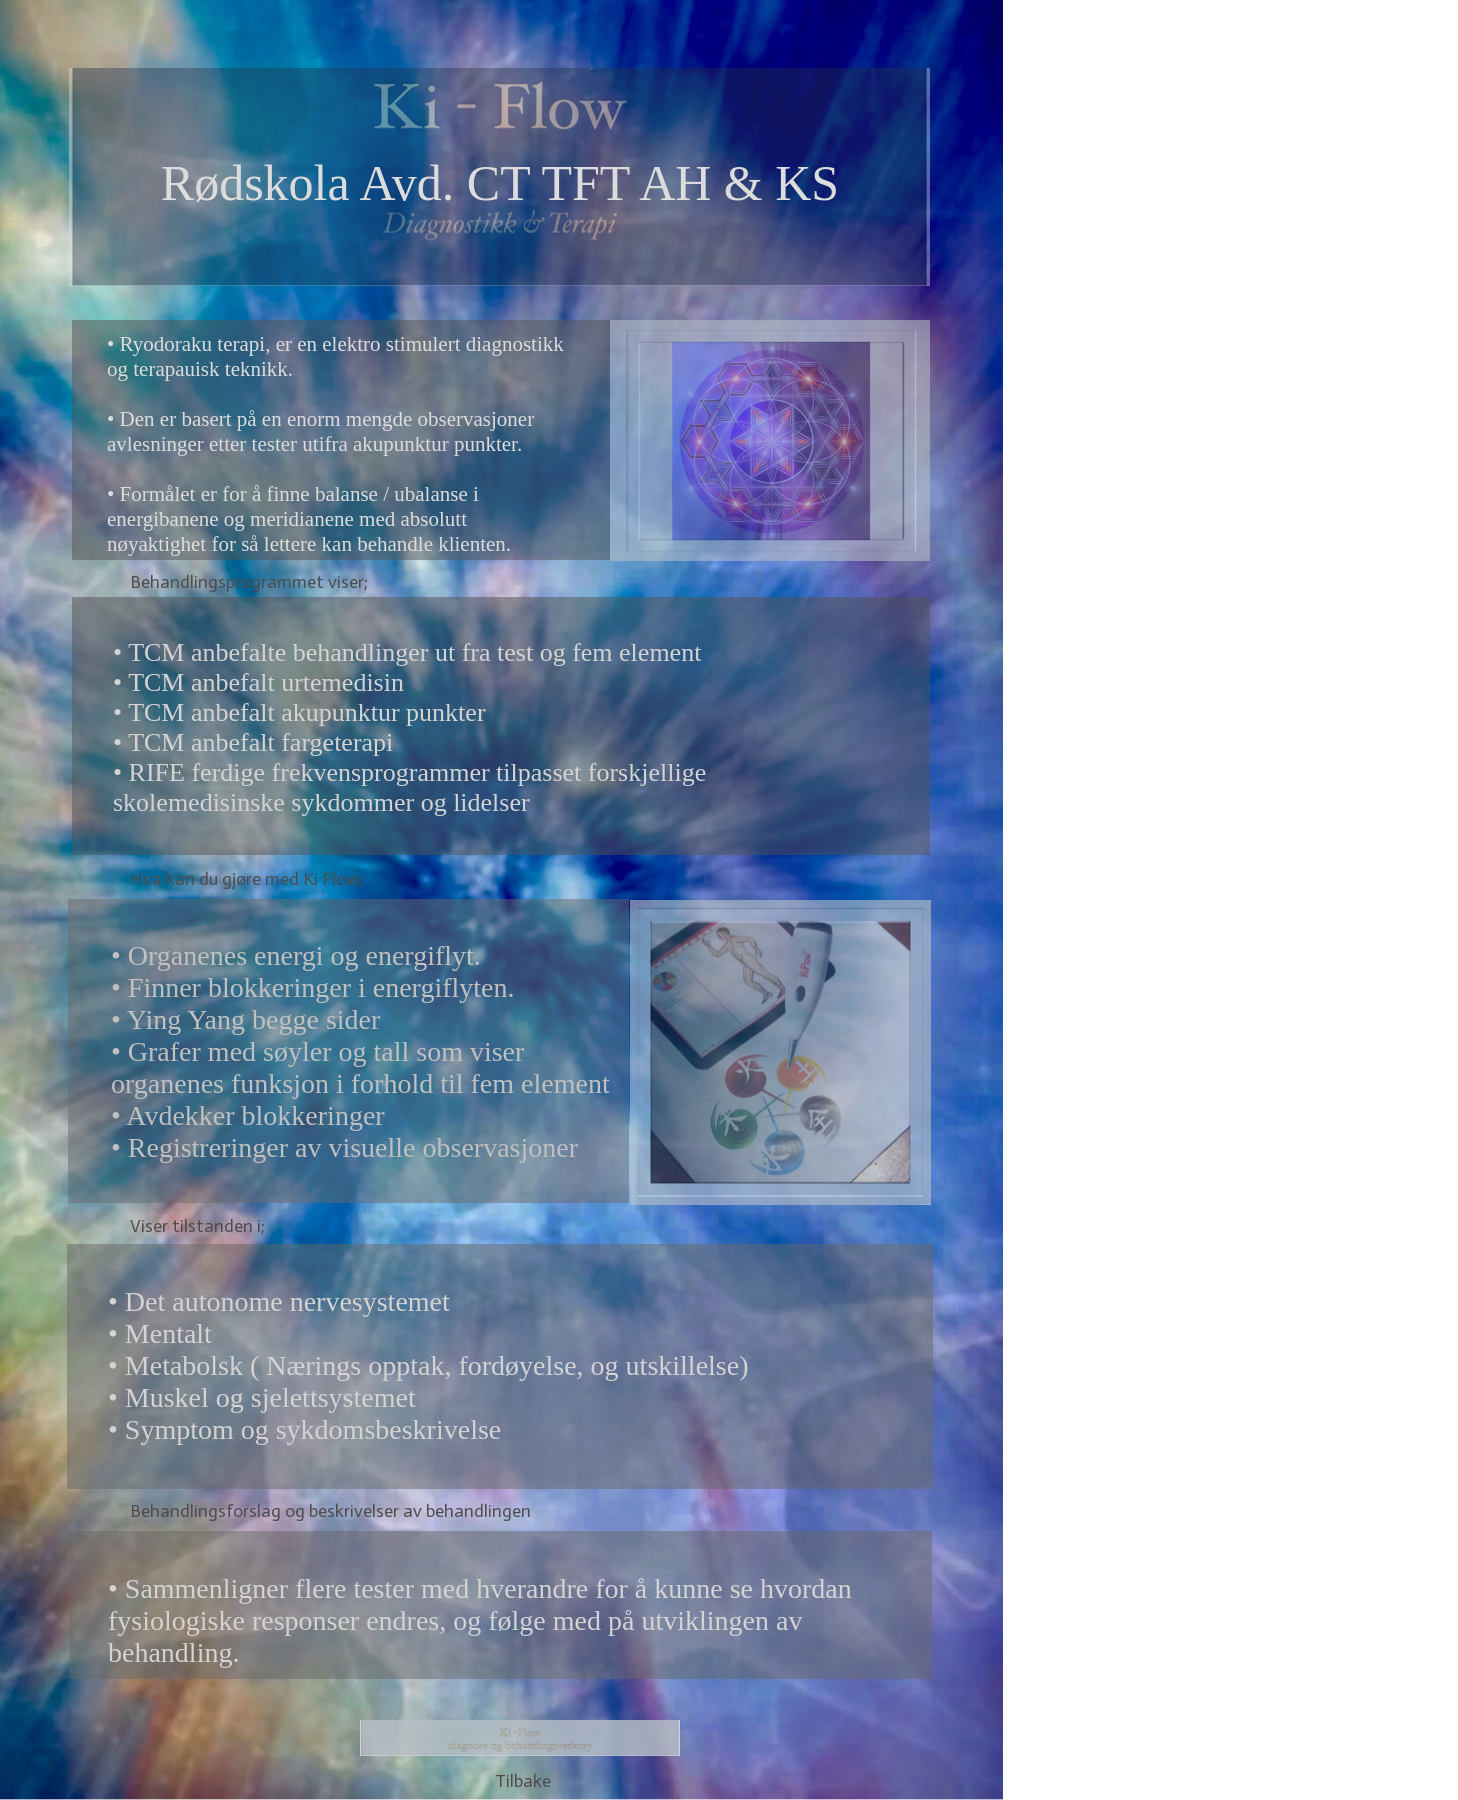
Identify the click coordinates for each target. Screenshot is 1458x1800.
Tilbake (523, 1781)
